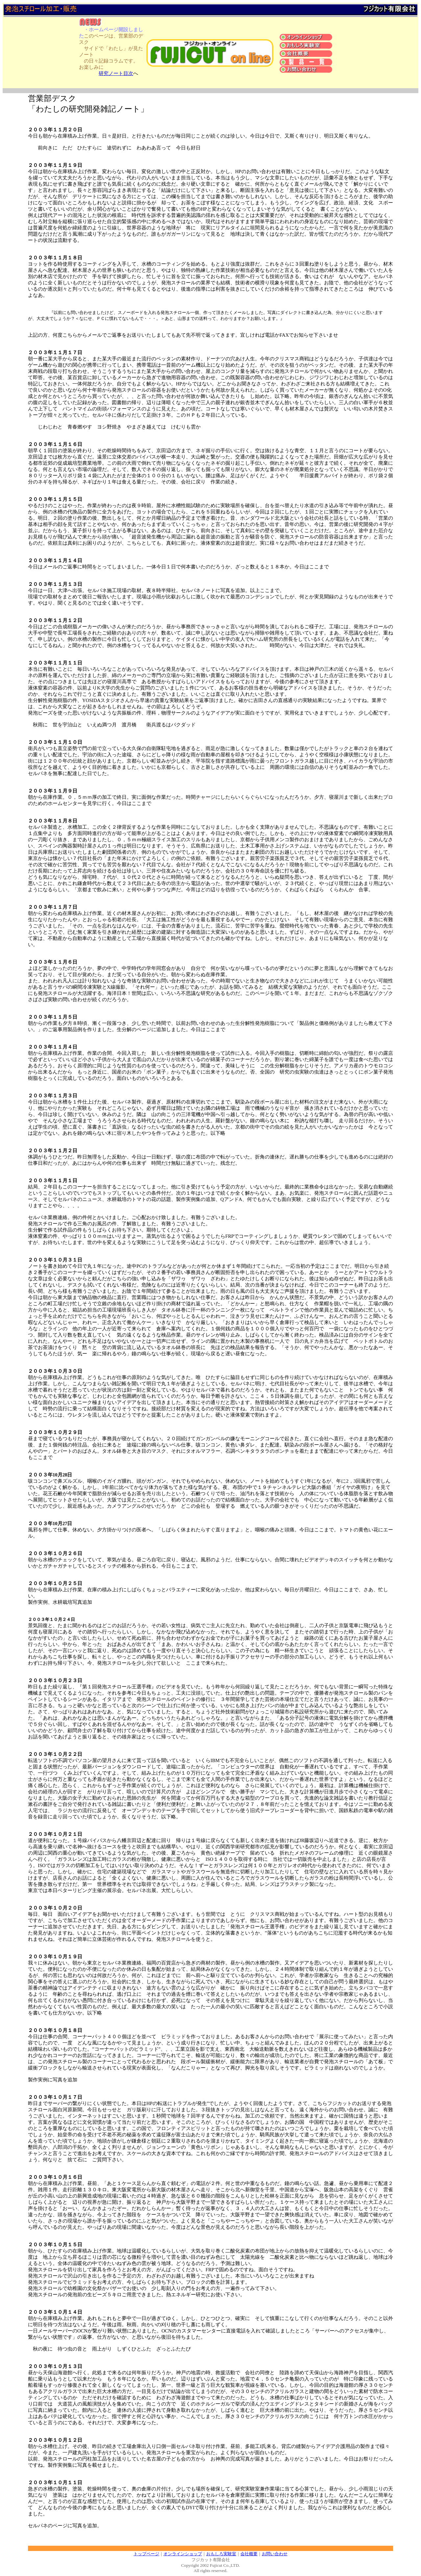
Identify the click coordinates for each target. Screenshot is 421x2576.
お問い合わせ (274, 2553)
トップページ (146, 2553)
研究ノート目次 (116, 73)
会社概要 (249, 2553)
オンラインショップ (182, 2553)
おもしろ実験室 (221, 2553)
